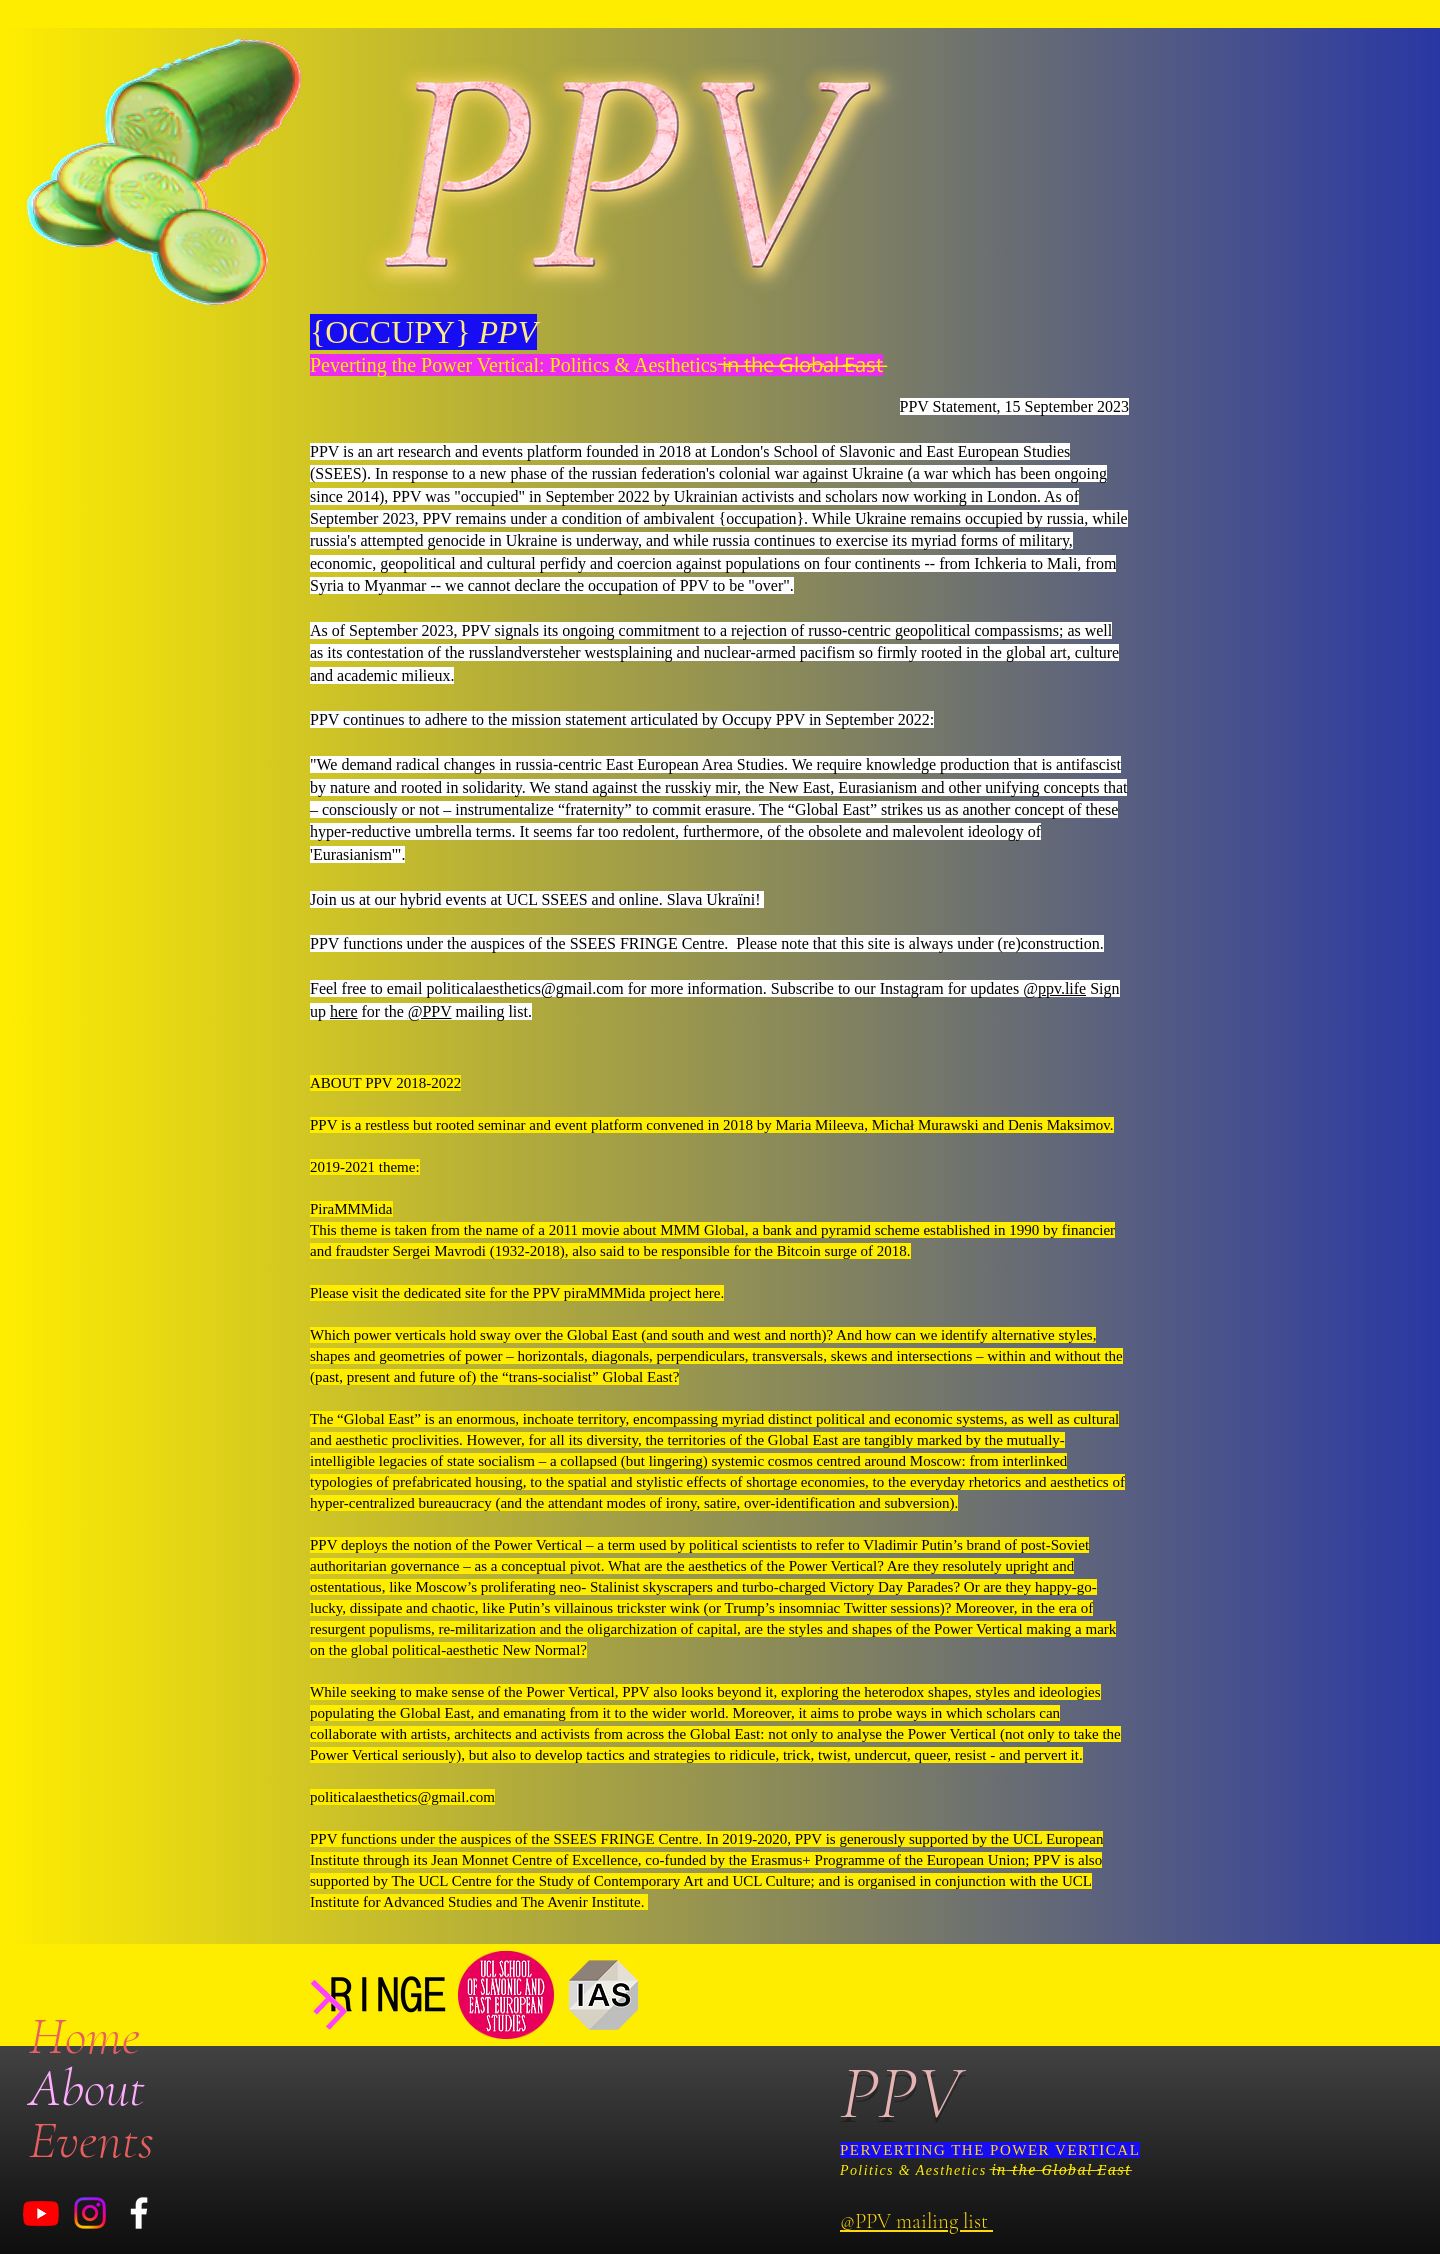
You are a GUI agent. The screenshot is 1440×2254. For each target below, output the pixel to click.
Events (91, 2140)
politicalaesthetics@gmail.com (524, 988)
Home (84, 2036)
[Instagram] (90, 2213)
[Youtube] (41, 2213)
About (87, 2088)
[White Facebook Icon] (139, 2213)
